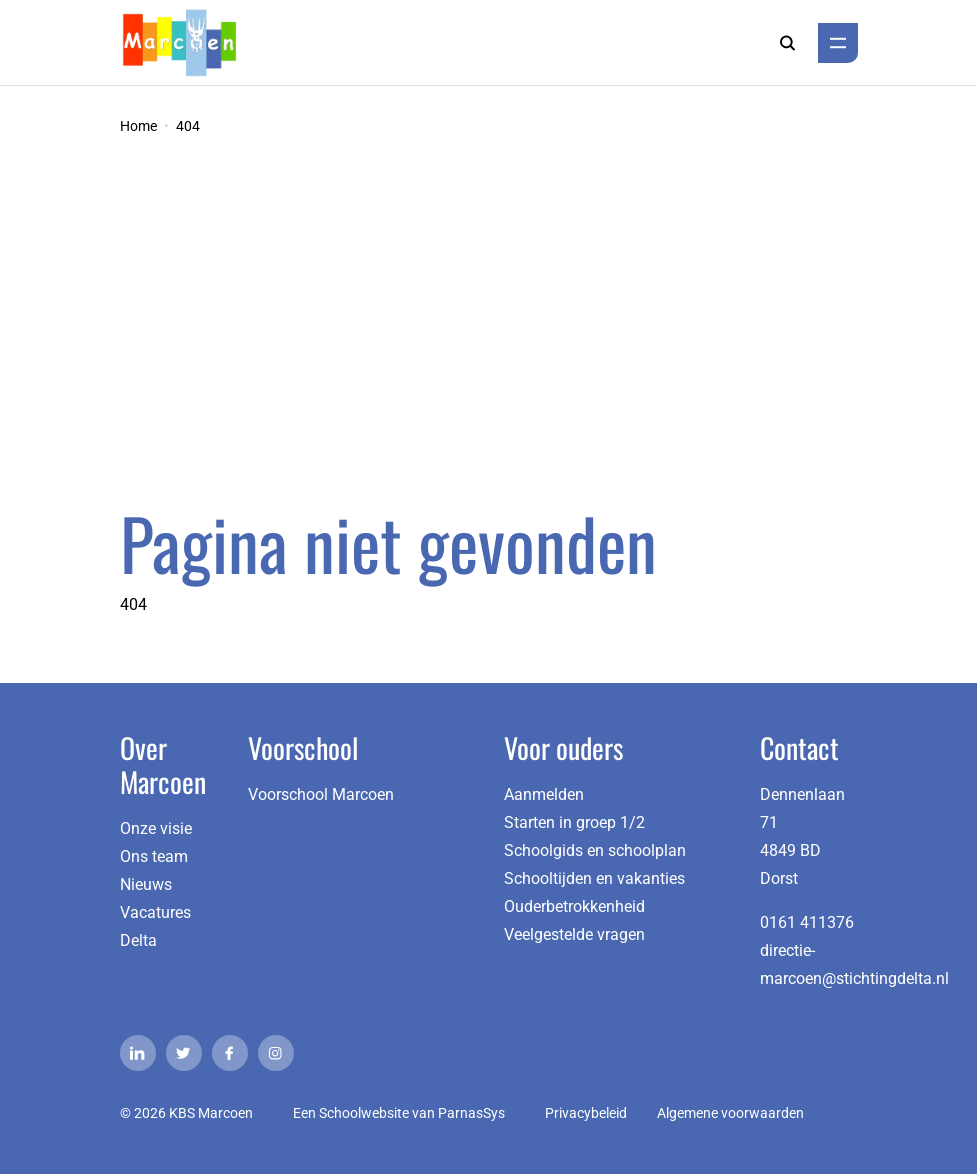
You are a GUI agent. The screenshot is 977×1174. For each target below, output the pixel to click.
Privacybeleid (586, 1113)
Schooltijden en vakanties (594, 878)
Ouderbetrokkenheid (574, 906)
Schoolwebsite (364, 1113)
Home (138, 126)
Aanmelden (544, 794)
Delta (138, 940)
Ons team (154, 856)
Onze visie (156, 828)
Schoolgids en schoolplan (595, 850)
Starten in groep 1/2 (574, 822)
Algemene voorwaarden (730, 1113)
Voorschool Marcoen (321, 794)
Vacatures (155, 912)
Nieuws (146, 884)
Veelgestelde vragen (574, 934)
